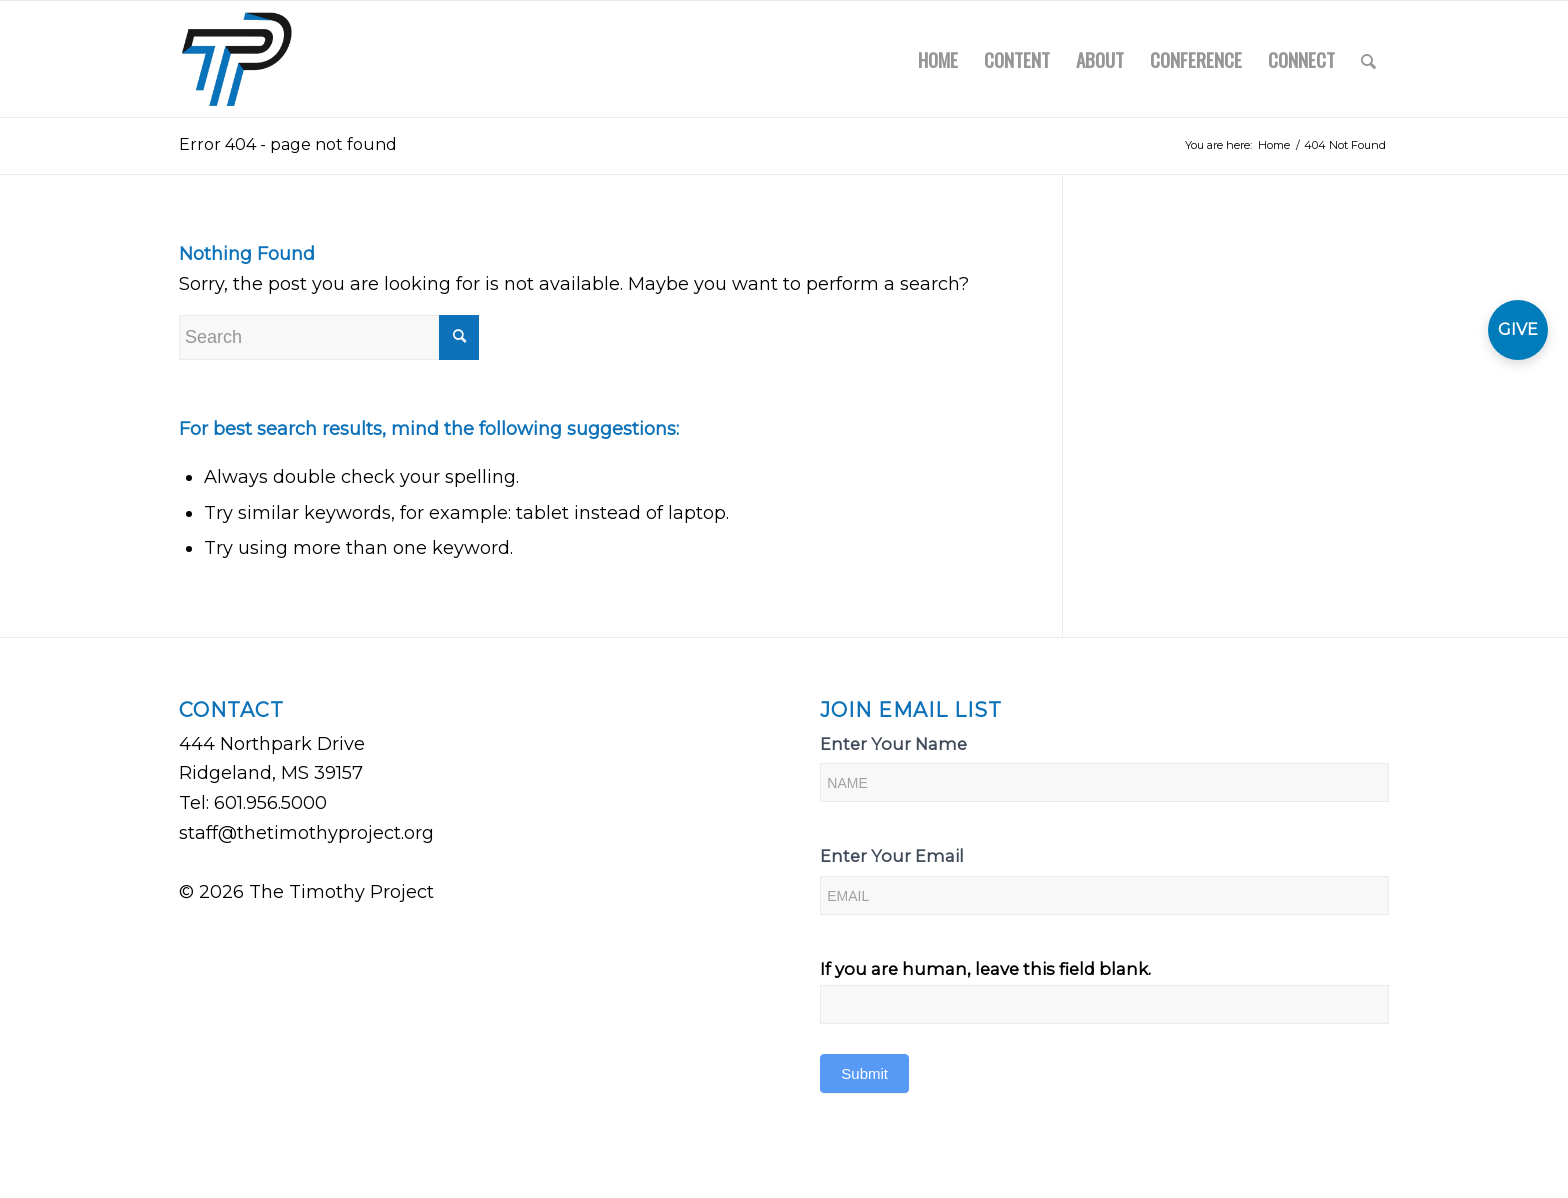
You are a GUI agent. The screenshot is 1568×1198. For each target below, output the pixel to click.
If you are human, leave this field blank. (985, 969)
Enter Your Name (893, 744)
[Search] (1368, 59)
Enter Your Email (892, 856)
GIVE (1518, 329)
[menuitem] (938, 59)
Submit (864, 1073)
